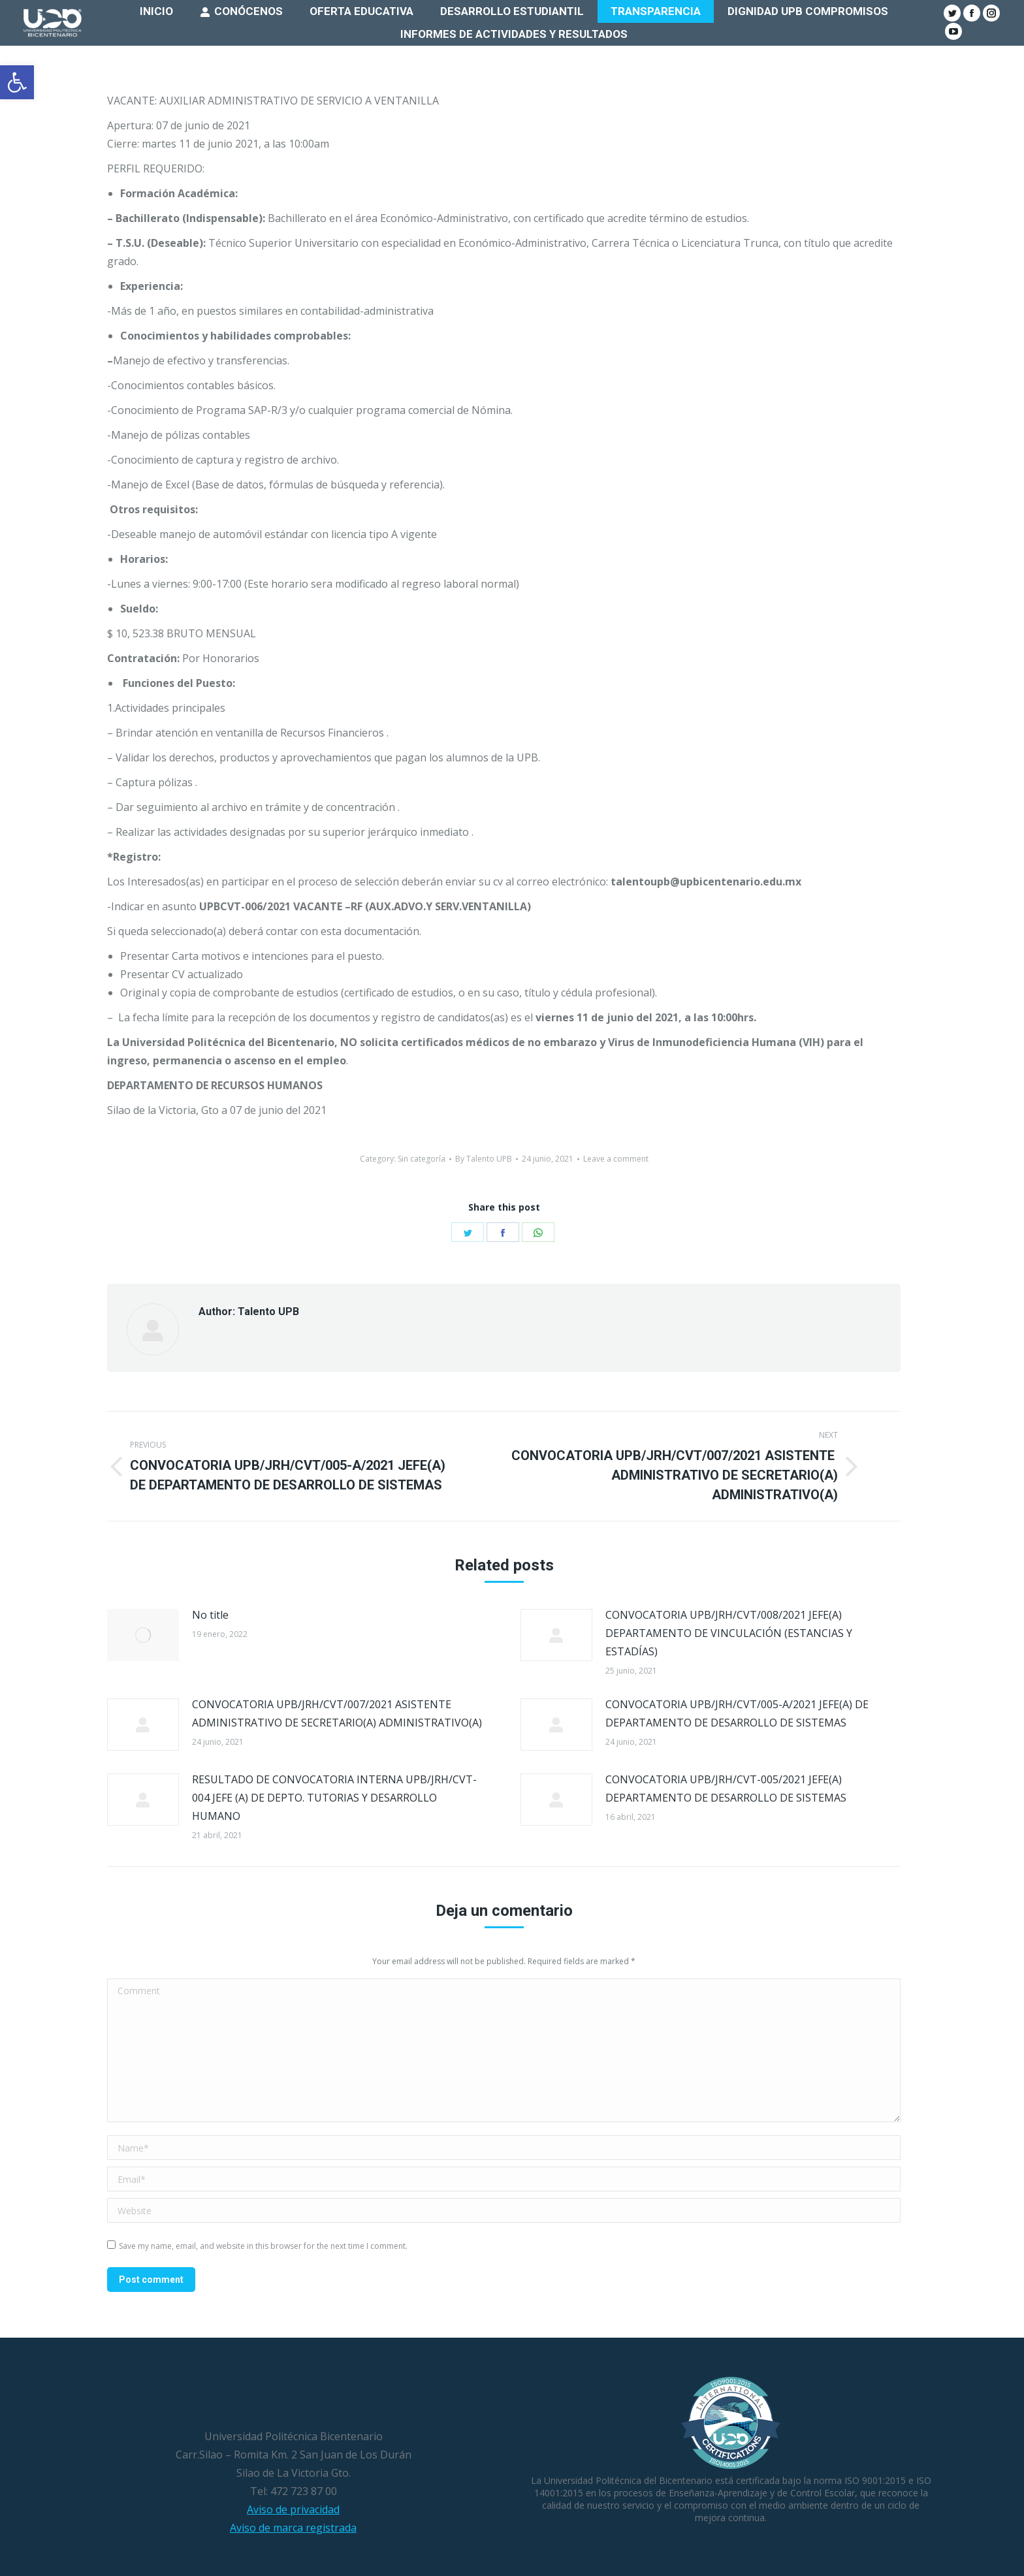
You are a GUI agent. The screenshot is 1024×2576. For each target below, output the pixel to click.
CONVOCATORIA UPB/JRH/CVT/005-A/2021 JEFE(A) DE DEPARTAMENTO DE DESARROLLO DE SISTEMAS (737, 1713)
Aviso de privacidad (293, 2509)
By (483, 1158)
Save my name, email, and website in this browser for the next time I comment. (263, 2245)
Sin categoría (421, 1158)
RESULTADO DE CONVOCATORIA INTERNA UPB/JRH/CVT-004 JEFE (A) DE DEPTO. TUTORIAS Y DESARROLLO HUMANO (334, 1797)
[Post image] (143, 1635)
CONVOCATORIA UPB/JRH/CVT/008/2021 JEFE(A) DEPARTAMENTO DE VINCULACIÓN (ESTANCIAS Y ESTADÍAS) (728, 1633)
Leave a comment (615, 1158)
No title (210, 1615)
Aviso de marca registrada (293, 2527)
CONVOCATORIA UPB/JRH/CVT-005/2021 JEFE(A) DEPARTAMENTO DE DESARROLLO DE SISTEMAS (725, 1788)
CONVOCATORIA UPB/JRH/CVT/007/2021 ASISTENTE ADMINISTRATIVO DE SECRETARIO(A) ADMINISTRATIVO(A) (337, 1713)
